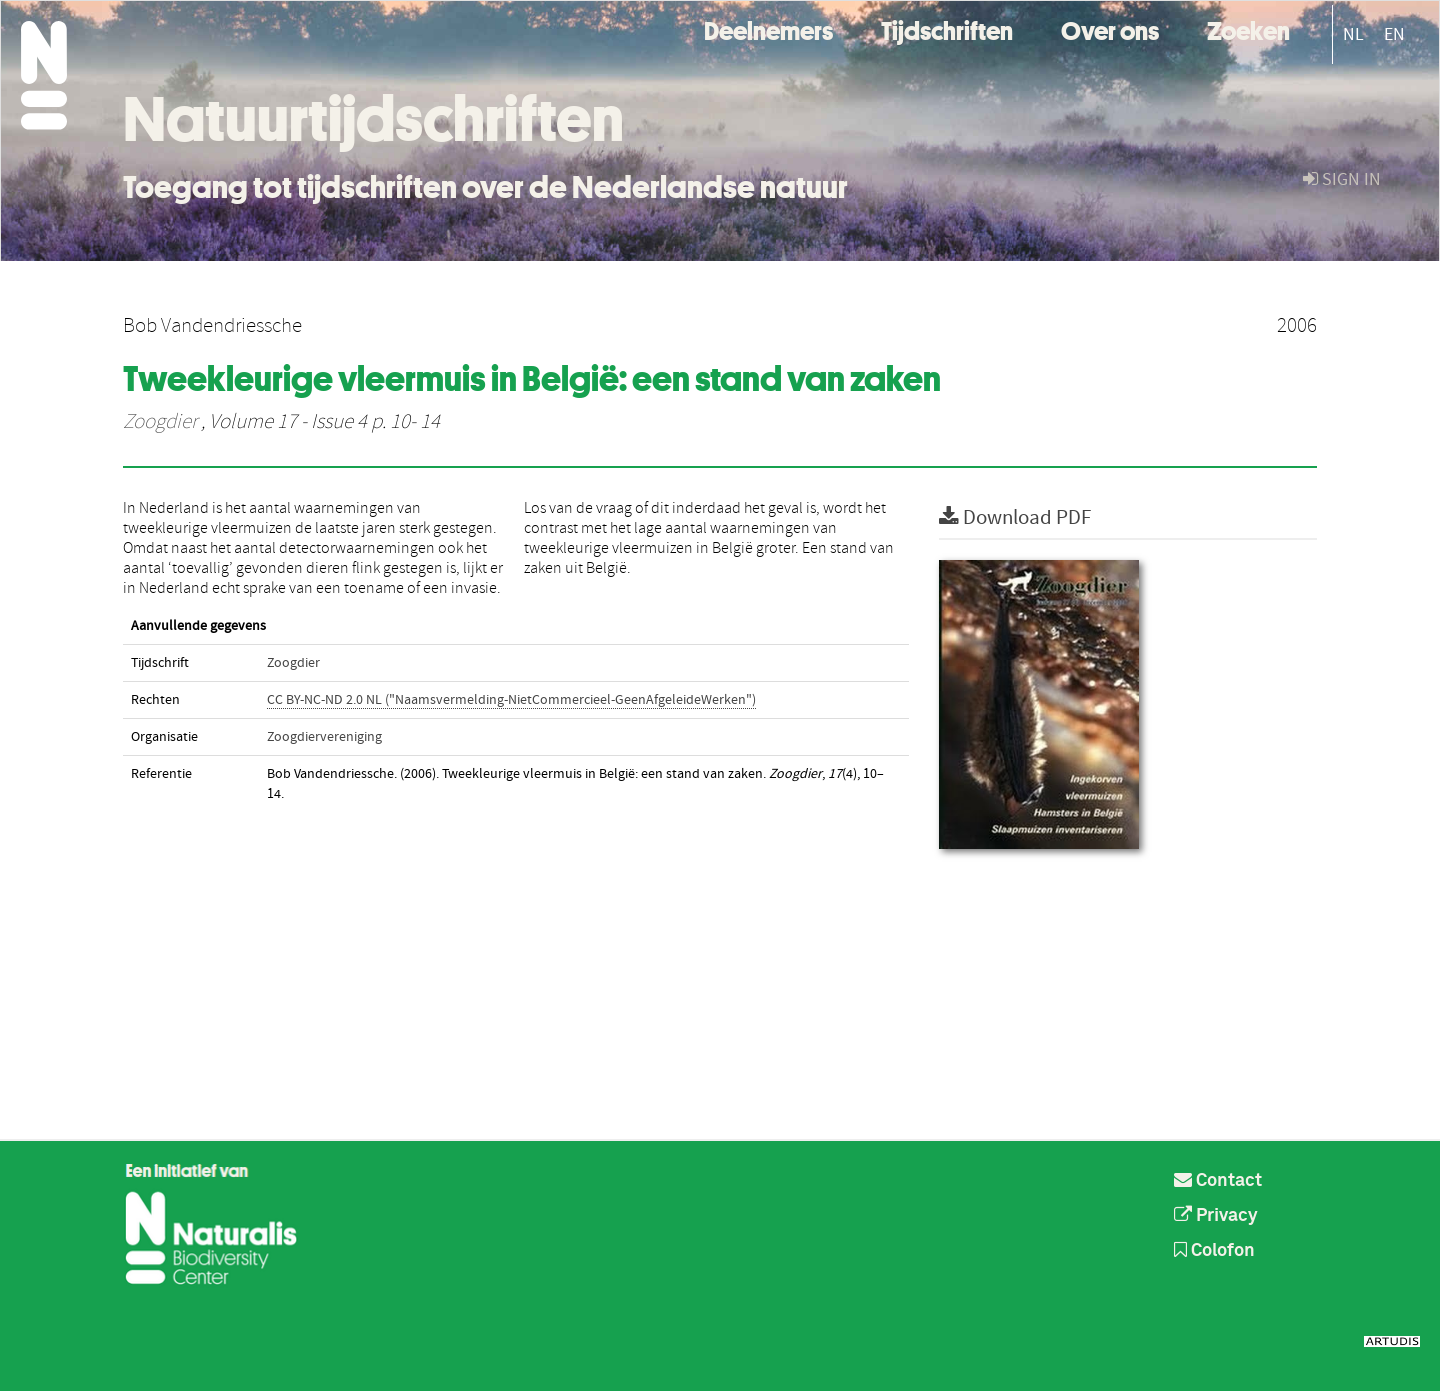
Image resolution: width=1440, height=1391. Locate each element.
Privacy (1216, 1216)
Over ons (1110, 28)
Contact (1218, 1181)
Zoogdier (160, 422)
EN (1394, 34)
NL (1353, 34)
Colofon (1214, 1251)
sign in (1342, 179)
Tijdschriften (947, 28)
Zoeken (1248, 28)
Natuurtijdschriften (373, 119)
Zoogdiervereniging (324, 737)
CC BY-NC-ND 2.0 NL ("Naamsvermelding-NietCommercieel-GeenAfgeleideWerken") (511, 700)
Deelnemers (768, 28)
